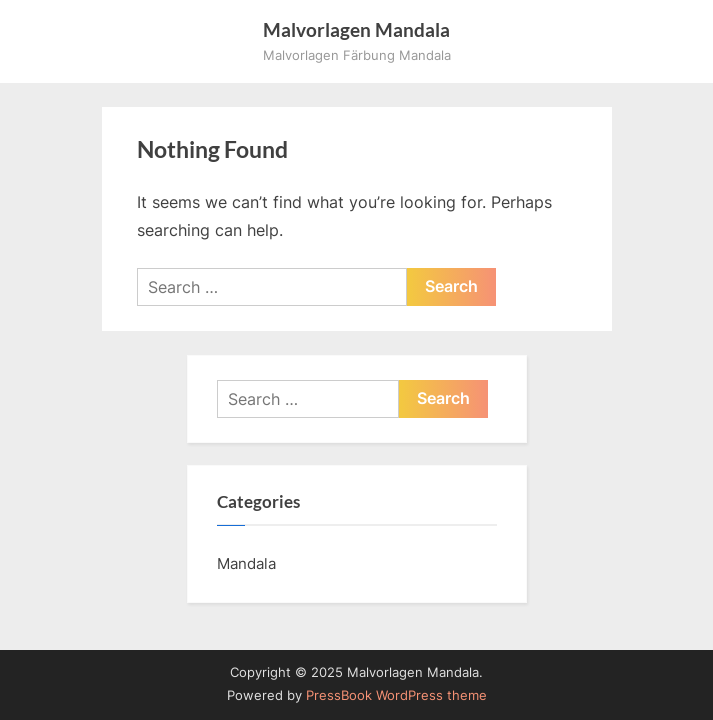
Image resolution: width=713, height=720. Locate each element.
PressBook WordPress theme (396, 695)
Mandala (246, 563)
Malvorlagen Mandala (356, 29)
